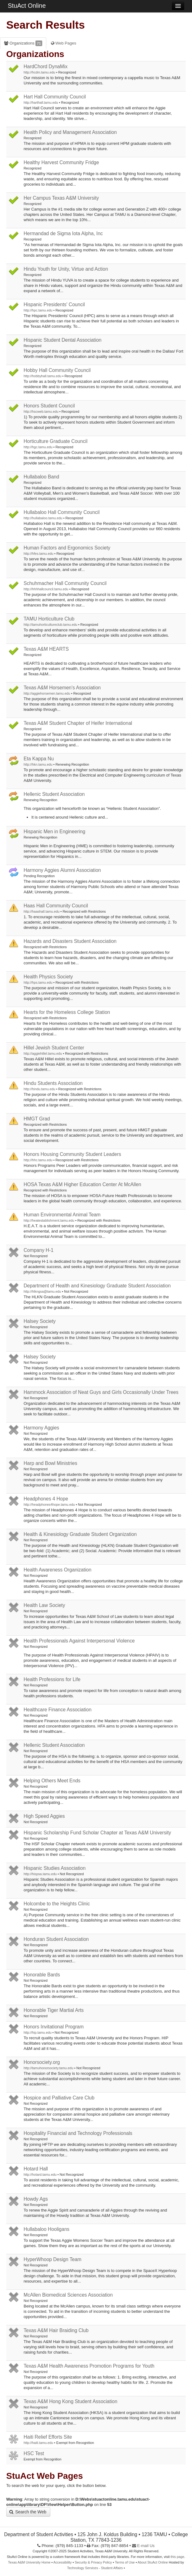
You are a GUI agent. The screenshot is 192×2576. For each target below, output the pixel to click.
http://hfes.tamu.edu (38, 553)
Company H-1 (38, 1250)
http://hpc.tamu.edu (38, 310)
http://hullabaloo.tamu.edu (43, 518)
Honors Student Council (49, 405)
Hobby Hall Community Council (57, 370)
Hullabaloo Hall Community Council (61, 512)
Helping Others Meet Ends (52, 1780)
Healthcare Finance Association (57, 1709)
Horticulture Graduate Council (55, 441)
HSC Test (34, 2453)
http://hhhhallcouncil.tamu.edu (46, 589)
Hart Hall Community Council (55, 96)
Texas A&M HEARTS (46, 649)
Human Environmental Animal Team (62, 1214)
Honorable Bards (42, 1974)
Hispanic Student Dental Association (63, 340)
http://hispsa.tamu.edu (40, 1874)
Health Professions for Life (52, 1679)
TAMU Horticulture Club (49, 618)
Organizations (23, 43)
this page (177, 2557)
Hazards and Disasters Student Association (70, 941)
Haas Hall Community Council (56, 905)
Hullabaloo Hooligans (46, 2229)
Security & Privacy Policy (93, 2562)
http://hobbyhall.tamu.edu (43, 376)
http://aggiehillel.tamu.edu (43, 1053)
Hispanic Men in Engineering (54, 831)
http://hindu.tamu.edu (39, 1089)
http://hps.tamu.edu (38, 982)
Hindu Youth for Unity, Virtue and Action (66, 269)
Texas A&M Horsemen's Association (62, 687)
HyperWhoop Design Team (52, 2259)
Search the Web (27, 2511)
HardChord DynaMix (45, 66)
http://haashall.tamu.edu (42, 911)
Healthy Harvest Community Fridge (61, 162)
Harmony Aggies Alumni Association (62, 870)
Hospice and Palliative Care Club (59, 2097)
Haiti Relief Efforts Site (48, 2437)
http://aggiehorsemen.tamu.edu (47, 693)
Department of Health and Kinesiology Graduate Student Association (97, 1285)
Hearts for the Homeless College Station (67, 1012)
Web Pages (63, 43)
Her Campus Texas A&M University (61, 198)
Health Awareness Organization (57, 1569)
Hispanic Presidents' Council (54, 304)
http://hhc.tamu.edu (38, 1160)
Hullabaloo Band (41, 476)
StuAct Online (27, 5)
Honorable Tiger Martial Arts (54, 2010)
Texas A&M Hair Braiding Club (56, 2330)
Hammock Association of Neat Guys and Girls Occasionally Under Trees (101, 1392)
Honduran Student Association (56, 1939)
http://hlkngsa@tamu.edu (42, 1291)
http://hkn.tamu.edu (38, 764)
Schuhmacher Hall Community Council (65, 583)
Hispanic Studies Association (54, 1868)
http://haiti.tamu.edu (38, 2443)
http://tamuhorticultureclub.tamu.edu (50, 624)
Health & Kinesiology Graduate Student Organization (80, 1534)
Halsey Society (40, 1321)
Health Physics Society (48, 976)
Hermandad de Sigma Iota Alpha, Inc (63, 233)
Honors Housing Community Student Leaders (72, 1154)
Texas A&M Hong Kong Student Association (70, 2401)
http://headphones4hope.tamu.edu (49, 1504)
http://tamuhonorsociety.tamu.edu (48, 2068)
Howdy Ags (36, 2199)
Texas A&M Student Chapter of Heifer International (78, 723)
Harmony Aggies (41, 1427)
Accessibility (62, 2562)
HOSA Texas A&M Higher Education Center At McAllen (82, 1184)
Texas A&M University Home (29, 2562)
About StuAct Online (153, 2562)
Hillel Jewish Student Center (54, 1047)
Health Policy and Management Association (70, 132)
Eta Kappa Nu (39, 758)
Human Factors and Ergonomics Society (67, 547)
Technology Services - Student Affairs (95, 2568)
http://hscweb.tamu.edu (41, 411)
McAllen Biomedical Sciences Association (68, 2295)
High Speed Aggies (44, 1816)
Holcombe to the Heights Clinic (57, 1903)
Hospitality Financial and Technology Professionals (78, 2133)
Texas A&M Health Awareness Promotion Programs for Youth (89, 2366)
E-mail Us (143, 2545)
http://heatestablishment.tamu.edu (49, 1220)
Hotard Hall (36, 2168)
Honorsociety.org (42, 2062)
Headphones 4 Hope (46, 1498)
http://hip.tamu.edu (38, 2032)
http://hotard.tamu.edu (40, 2174)
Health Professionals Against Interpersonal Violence (79, 1640)
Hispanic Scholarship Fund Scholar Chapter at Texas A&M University (97, 1832)
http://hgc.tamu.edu (38, 447)
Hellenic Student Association (54, 794)
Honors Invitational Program (54, 2026)
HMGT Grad (37, 1118)
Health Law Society (44, 1605)
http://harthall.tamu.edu (41, 102)
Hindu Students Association (53, 1083)
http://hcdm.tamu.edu (39, 72)
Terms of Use (125, 2562)
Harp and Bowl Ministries (50, 1463)
